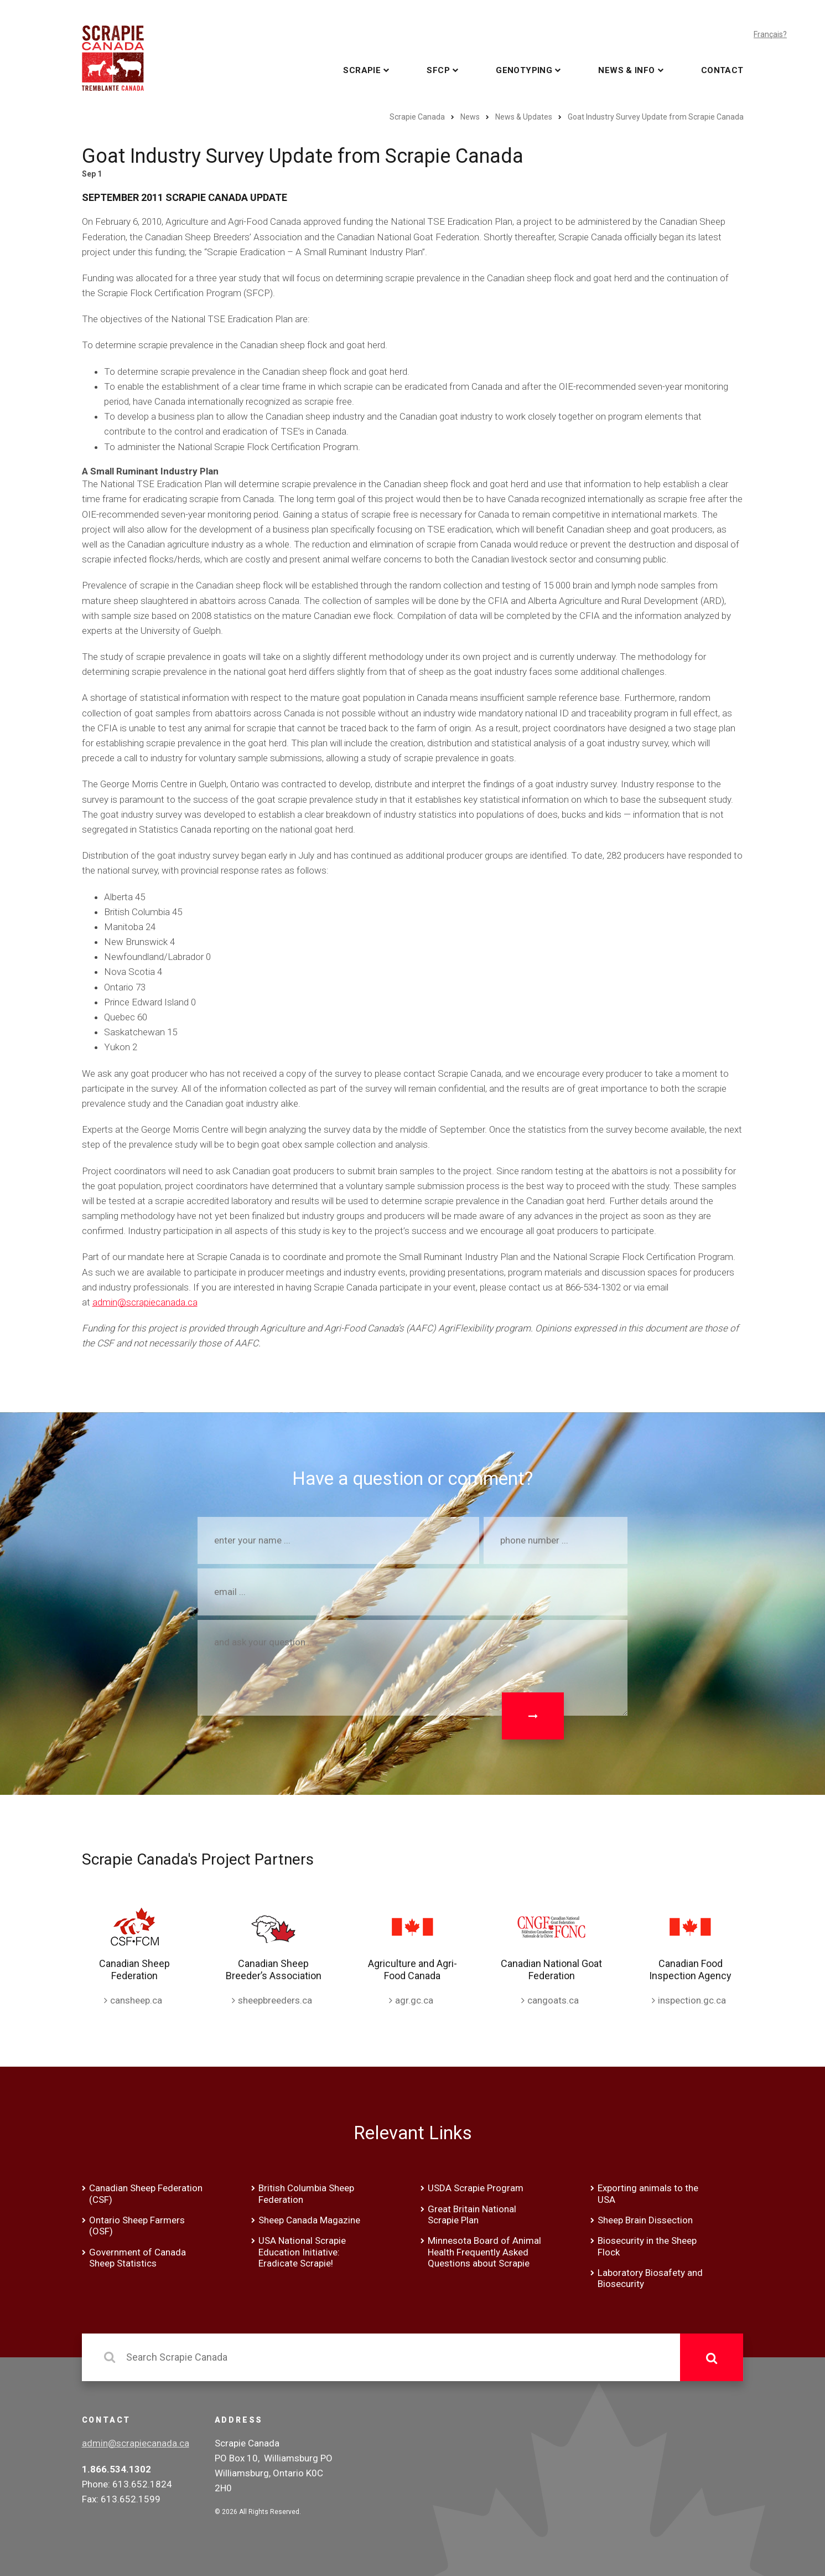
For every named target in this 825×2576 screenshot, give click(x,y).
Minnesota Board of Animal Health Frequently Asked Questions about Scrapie (484, 2252)
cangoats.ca (553, 2000)
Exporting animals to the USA (648, 2193)
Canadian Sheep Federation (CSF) (146, 2193)
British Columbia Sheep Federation (306, 2193)
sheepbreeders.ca (275, 2000)
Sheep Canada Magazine (309, 2220)
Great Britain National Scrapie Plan (472, 2214)
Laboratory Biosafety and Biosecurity (650, 2278)
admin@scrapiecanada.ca (145, 1302)
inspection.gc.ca (692, 2000)
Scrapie (362, 70)
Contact (722, 70)
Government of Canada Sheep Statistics (137, 2258)
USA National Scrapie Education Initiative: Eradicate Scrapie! (302, 2252)
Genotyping (524, 70)
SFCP (438, 70)
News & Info (626, 70)
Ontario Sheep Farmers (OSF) (137, 2225)
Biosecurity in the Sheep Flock (647, 2246)
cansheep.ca (136, 2000)
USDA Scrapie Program (475, 2187)
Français (768, 34)
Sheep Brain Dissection (645, 2220)
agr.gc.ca (414, 2000)
